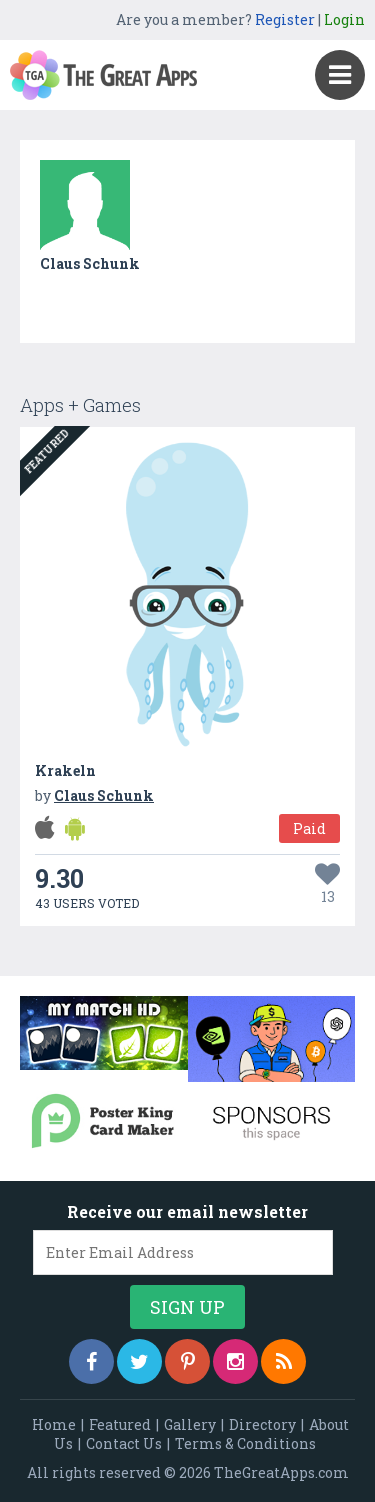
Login (344, 19)
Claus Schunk (90, 263)
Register (285, 19)
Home (54, 1424)
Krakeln (65, 770)
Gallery (190, 1424)
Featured (120, 1424)
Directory (262, 1424)
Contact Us (124, 1443)
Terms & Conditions (245, 1443)
